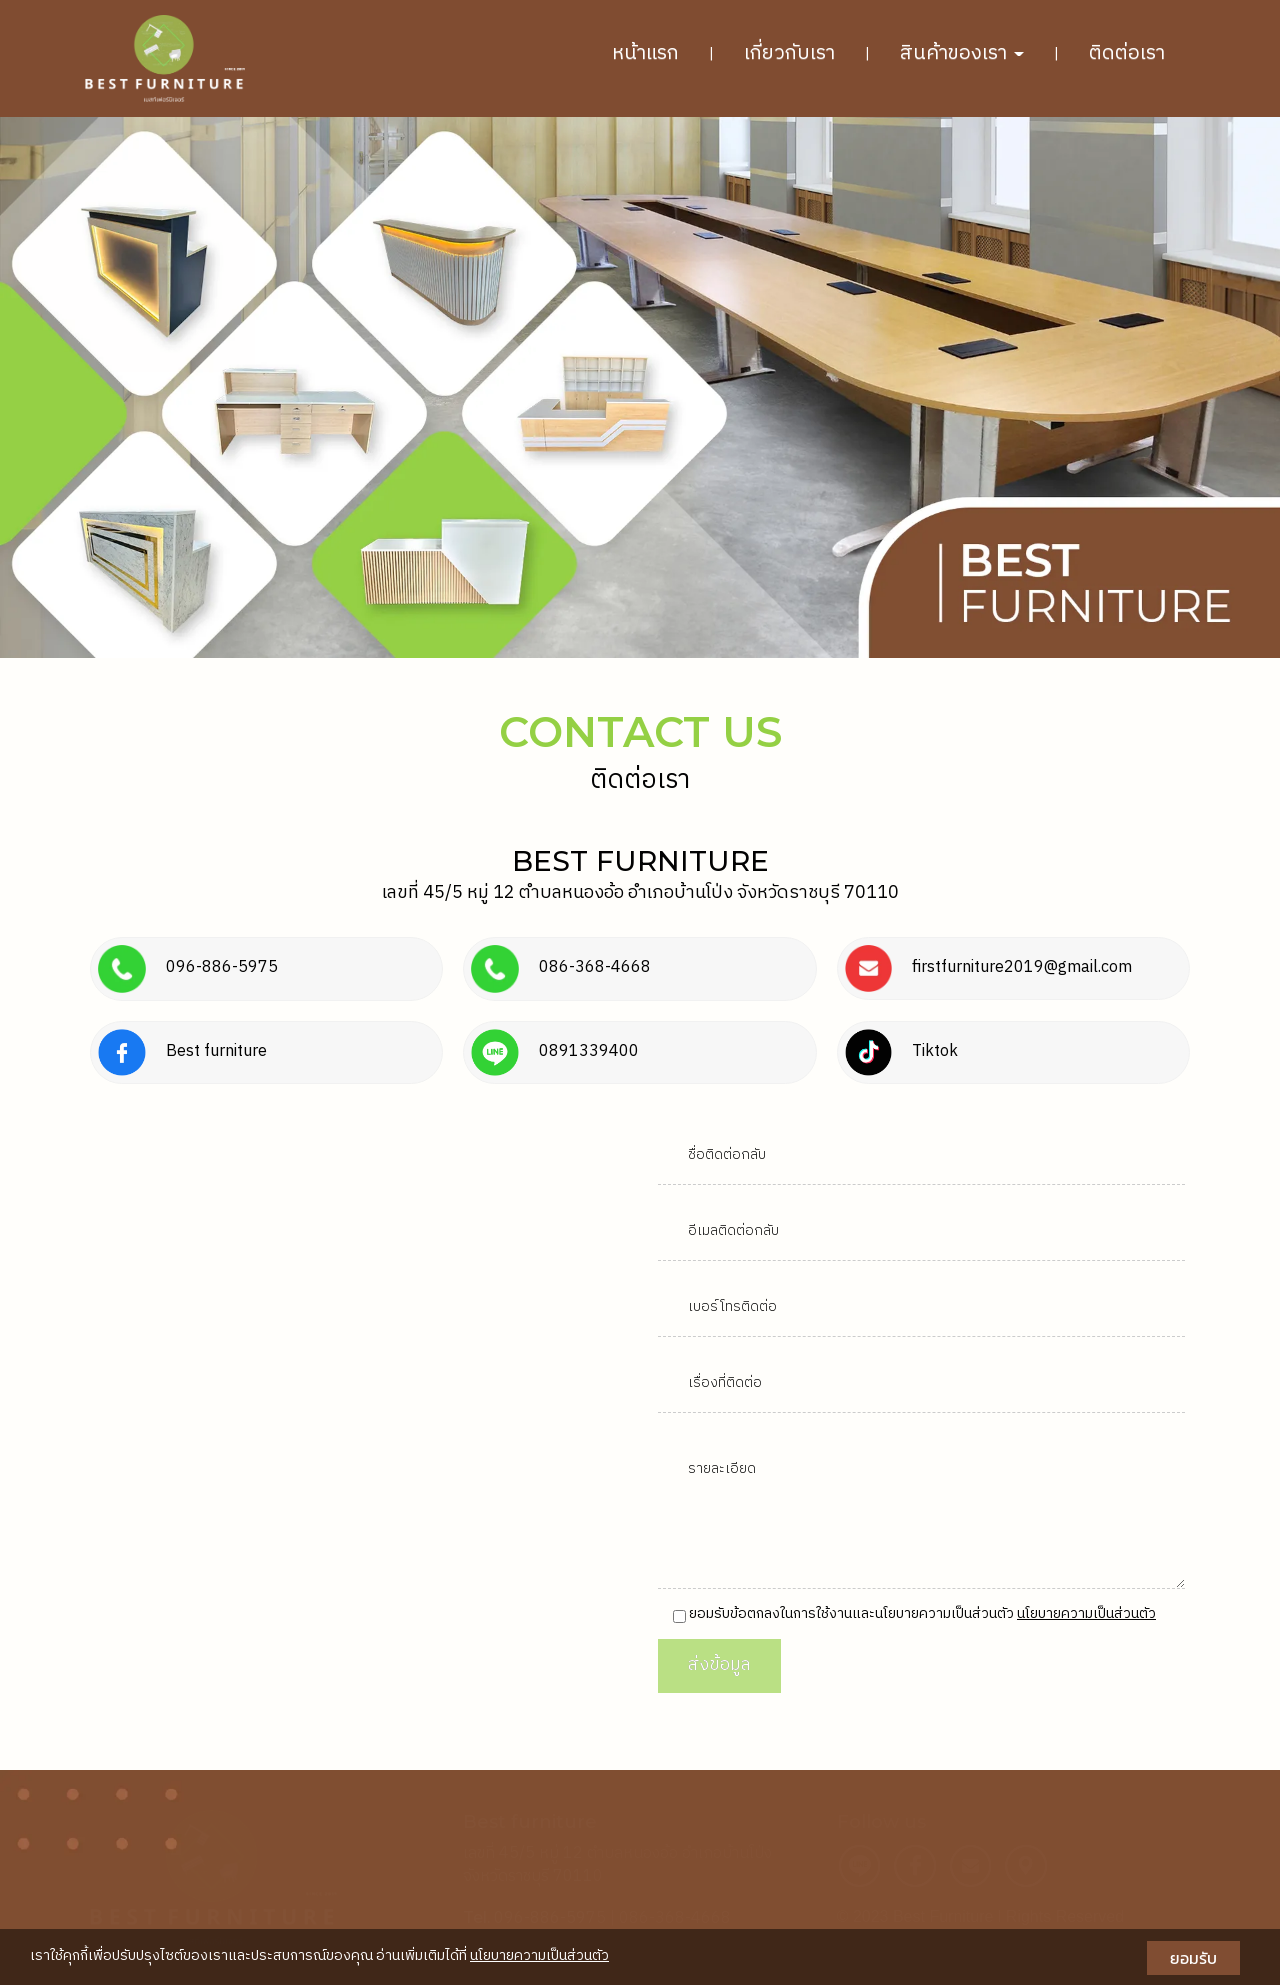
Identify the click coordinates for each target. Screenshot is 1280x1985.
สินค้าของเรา (962, 53)
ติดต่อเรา (1127, 53)
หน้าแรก (645, 53)
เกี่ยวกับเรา (789, 53)
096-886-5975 (550, 1918)
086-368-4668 (675, 1918)
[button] (96, 387)
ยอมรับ (1193, 1958)
